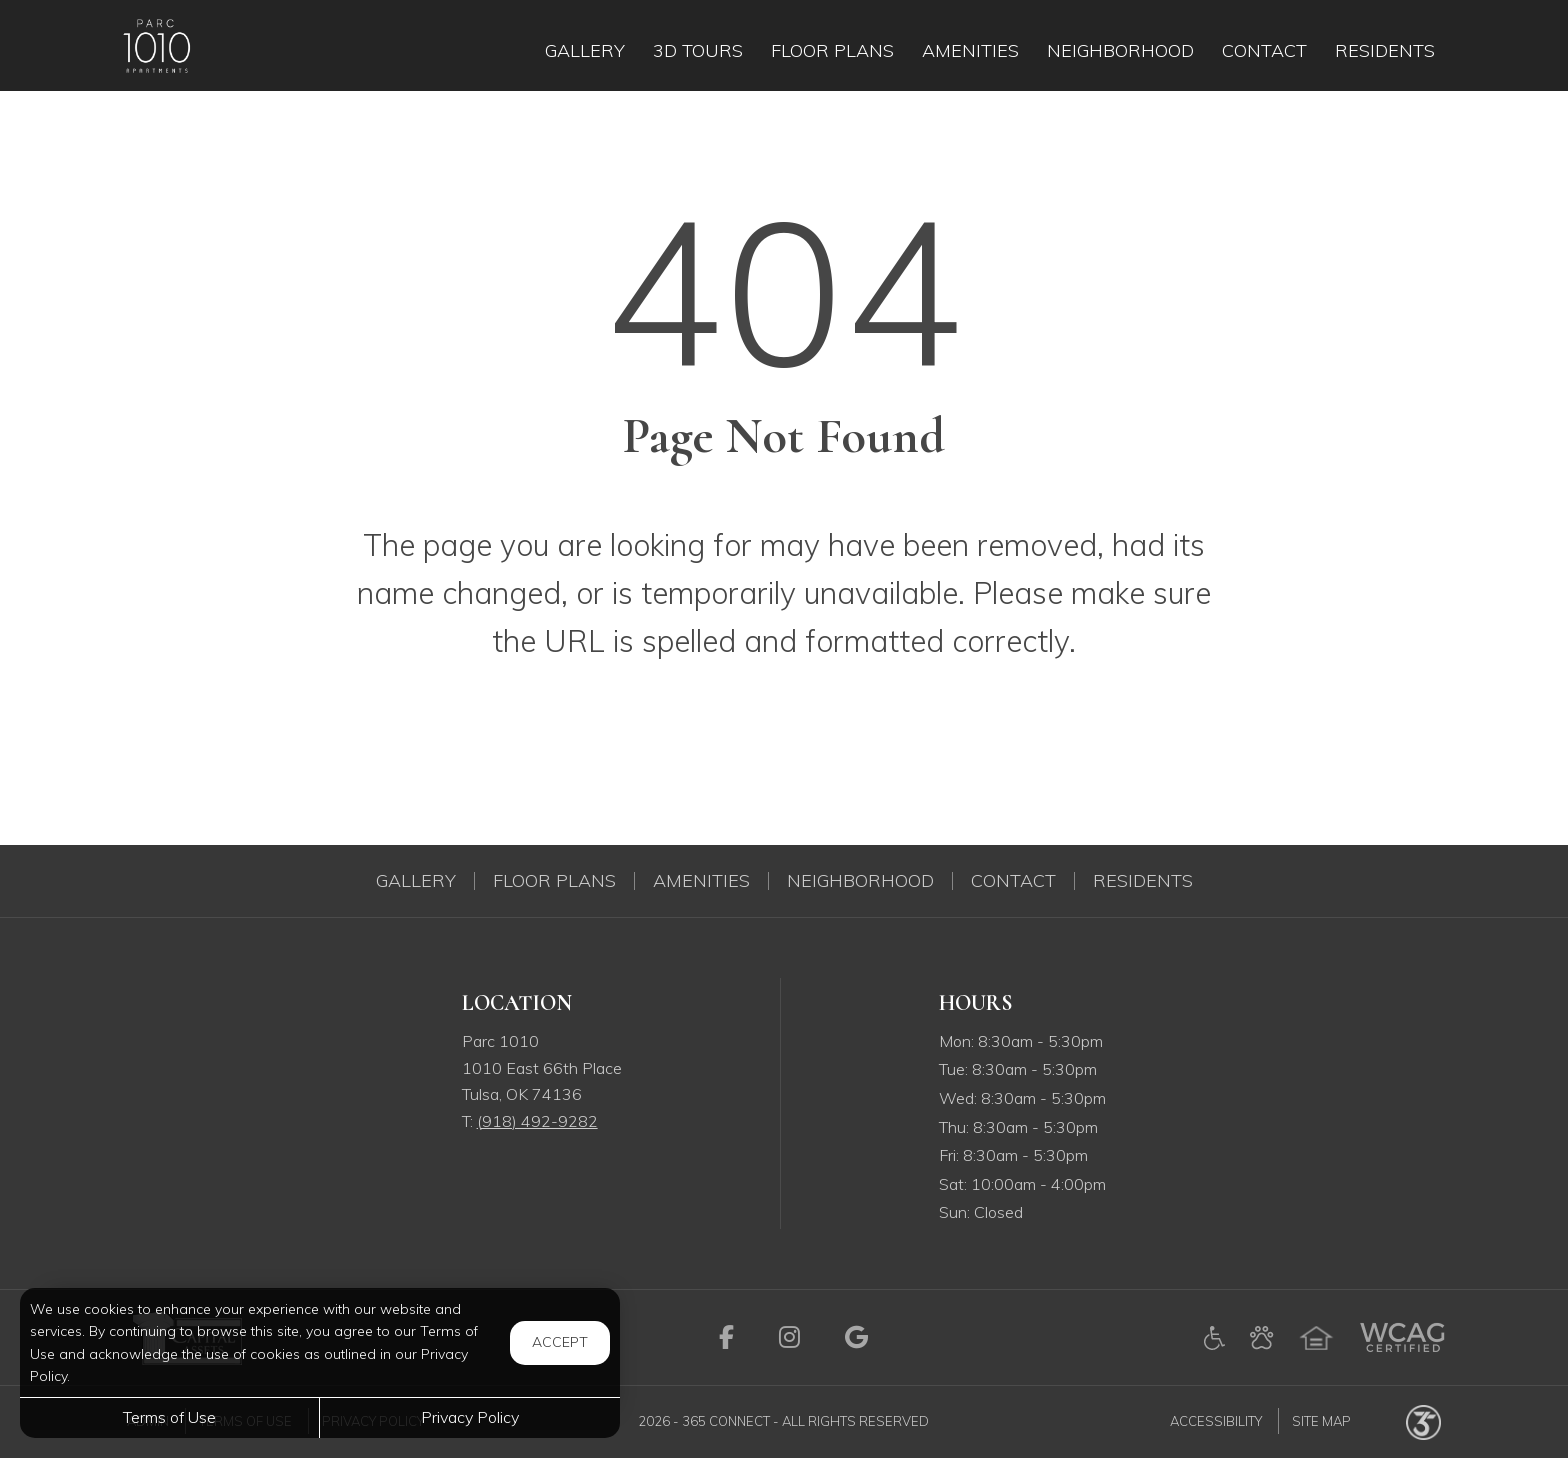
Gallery (416, 881)
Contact (1013, 881)
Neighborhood (860, 881)
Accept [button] (560, 1342)
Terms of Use (169, 1417)
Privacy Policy (470, 1417)
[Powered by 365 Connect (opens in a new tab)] (1423, 1421)
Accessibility (1216, 1421)
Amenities (701, 881)
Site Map (1321, 1421)
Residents (1143, 881)
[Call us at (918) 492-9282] (537, 1121)
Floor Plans (554, 881)
